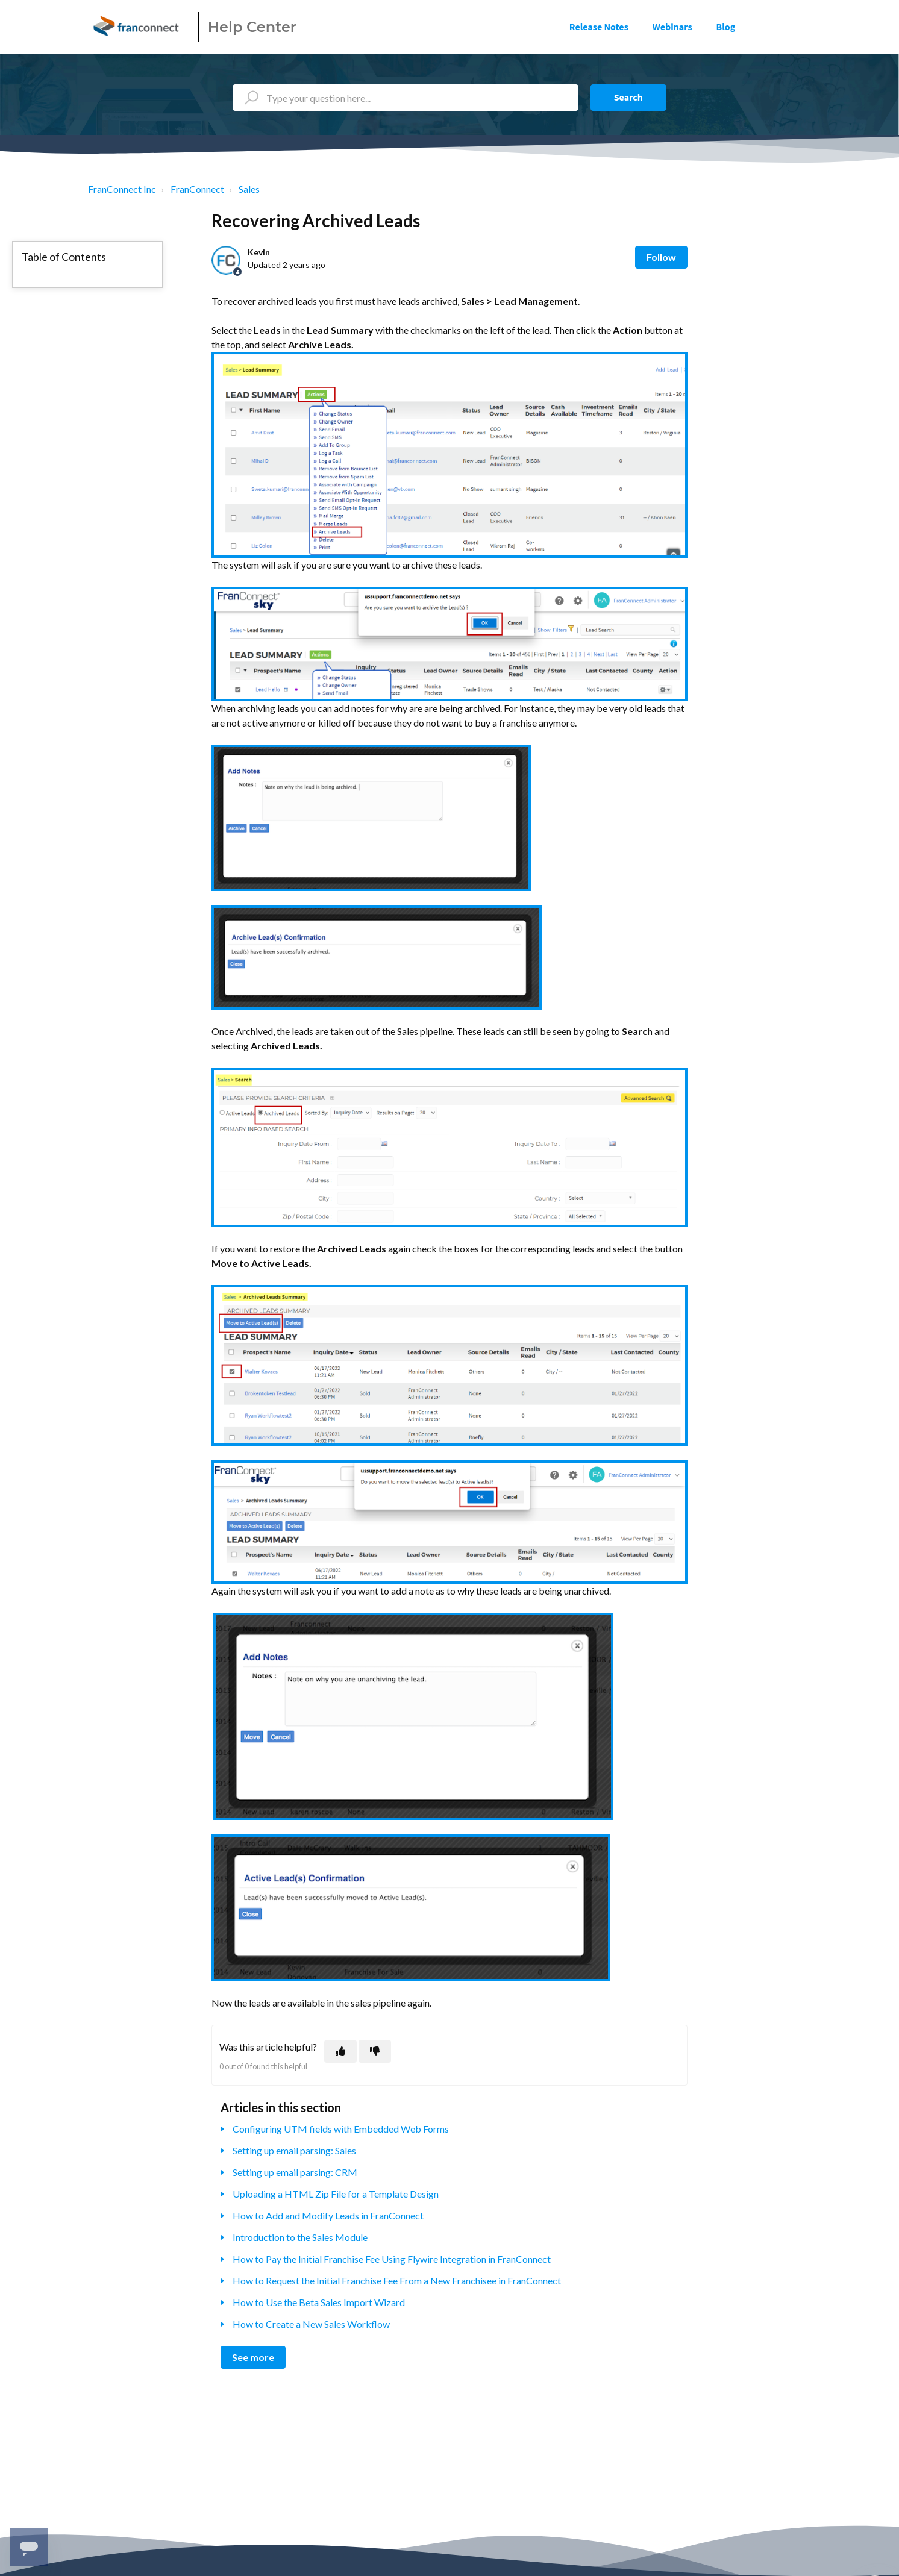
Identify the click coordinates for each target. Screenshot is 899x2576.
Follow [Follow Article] (661, 257)
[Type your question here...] (405, 97)
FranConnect (197, 189)
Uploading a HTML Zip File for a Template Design (336, 2193)
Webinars (672, 27)
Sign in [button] (785, 27)
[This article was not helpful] (375, 2051)
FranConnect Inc (122, 189)
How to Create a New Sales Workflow (311, 2324)
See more (253, 2357)
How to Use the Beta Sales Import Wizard (319, 2302)
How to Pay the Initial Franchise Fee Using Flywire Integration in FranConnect (392, 2259)
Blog (726, 27)
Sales (249, 189)
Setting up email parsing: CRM (295, 2172)
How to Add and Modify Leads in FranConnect (328, 2215)
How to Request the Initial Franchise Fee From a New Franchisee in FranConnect (397, 2280)
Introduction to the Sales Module (300, 2237)
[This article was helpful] (340, 2051)
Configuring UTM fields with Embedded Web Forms (341, 2128)
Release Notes (598, 27)
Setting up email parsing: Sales (294, 2150)
